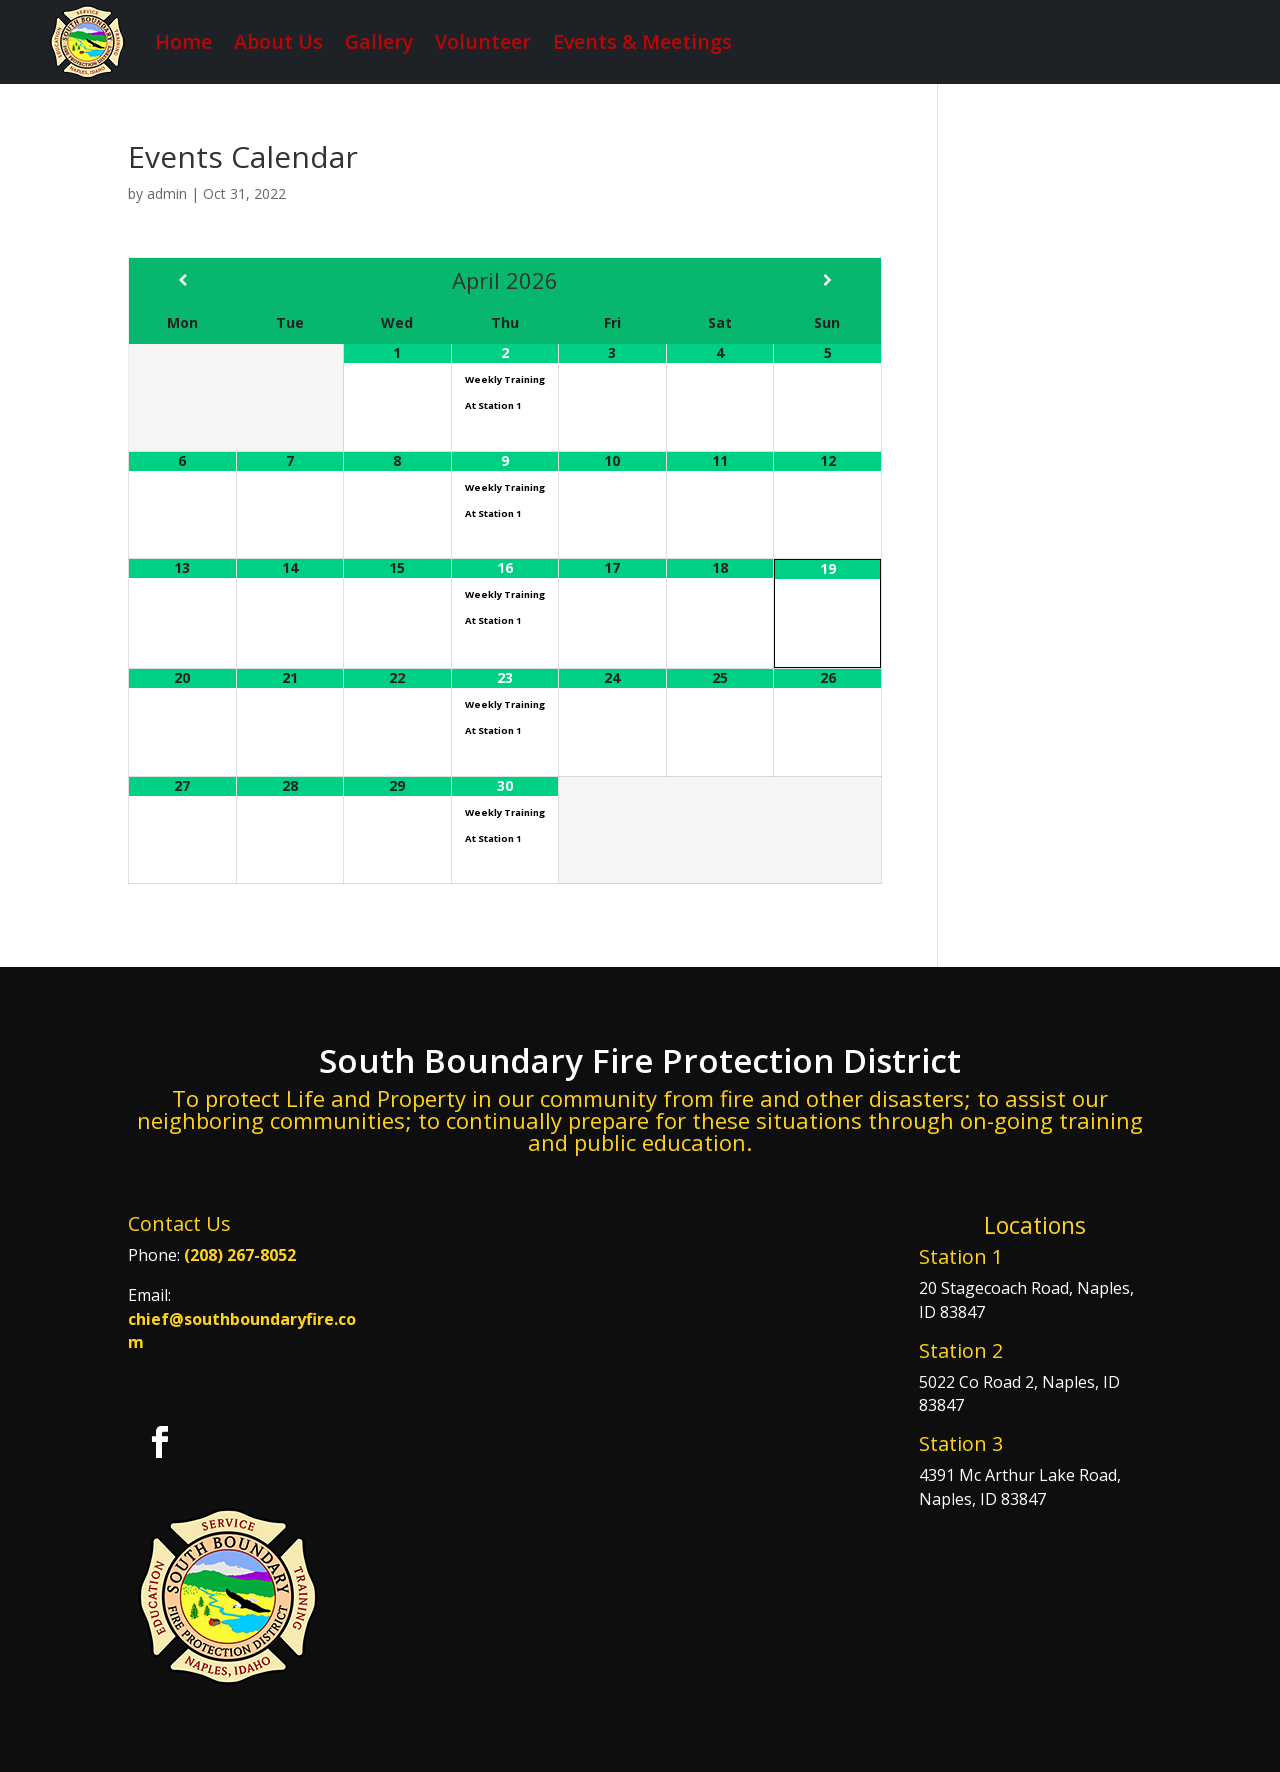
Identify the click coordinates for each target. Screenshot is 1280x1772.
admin (167, 193)
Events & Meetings (642, 41)
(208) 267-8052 (240, 1255)
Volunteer (483, 41)
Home (183, 41)
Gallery (379, 41)
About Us (278, 41)
